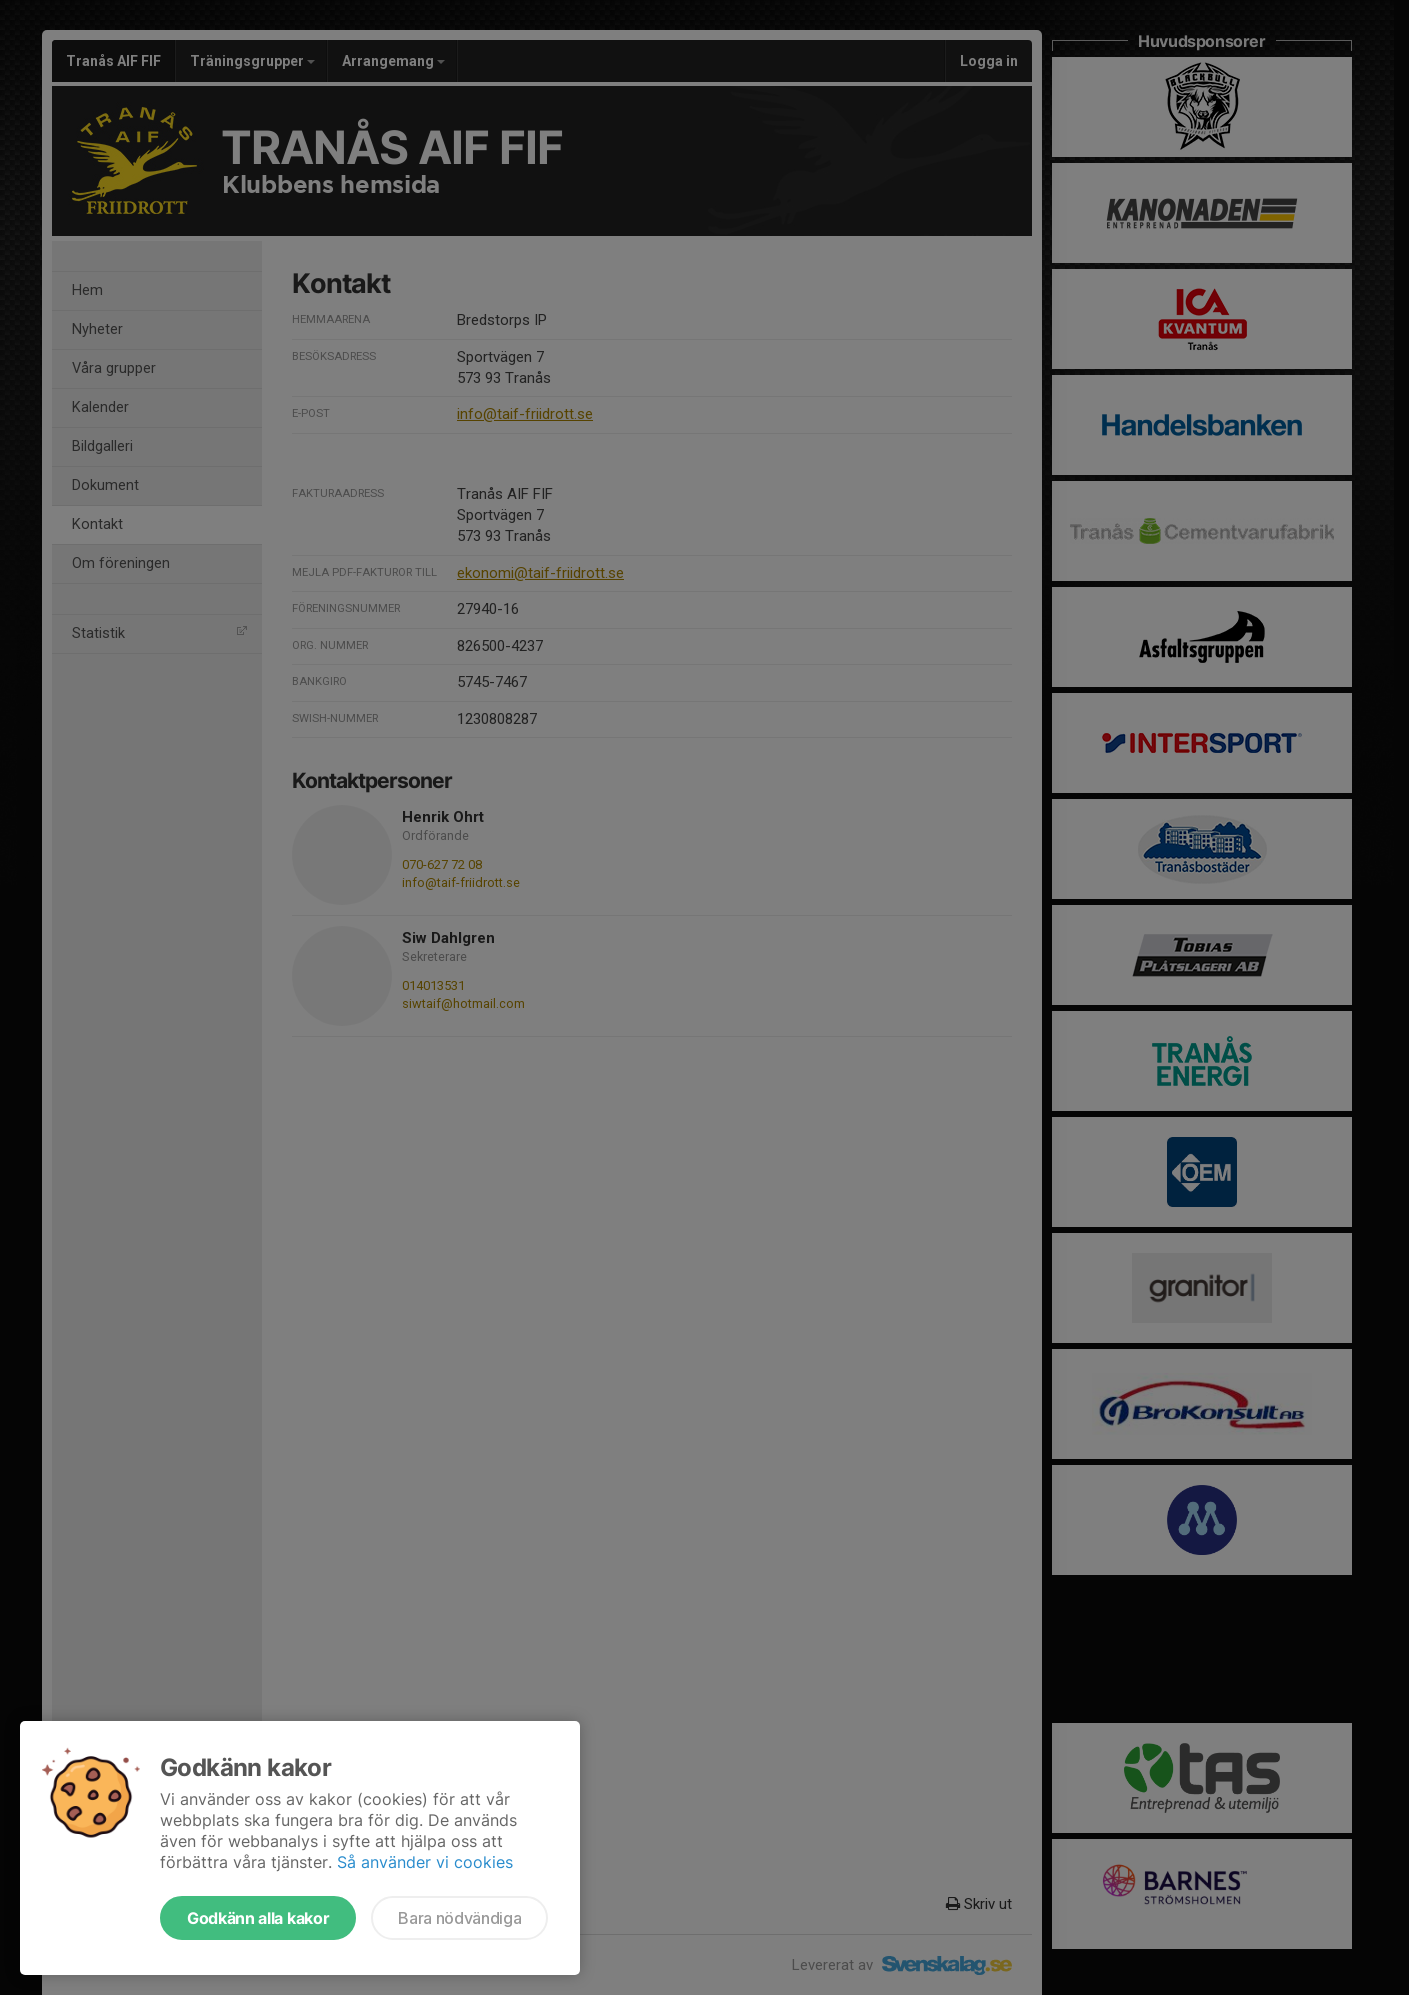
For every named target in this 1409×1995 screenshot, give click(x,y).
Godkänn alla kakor (258, 1918)
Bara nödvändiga (459, 1918)
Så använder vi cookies (425, 1862)
